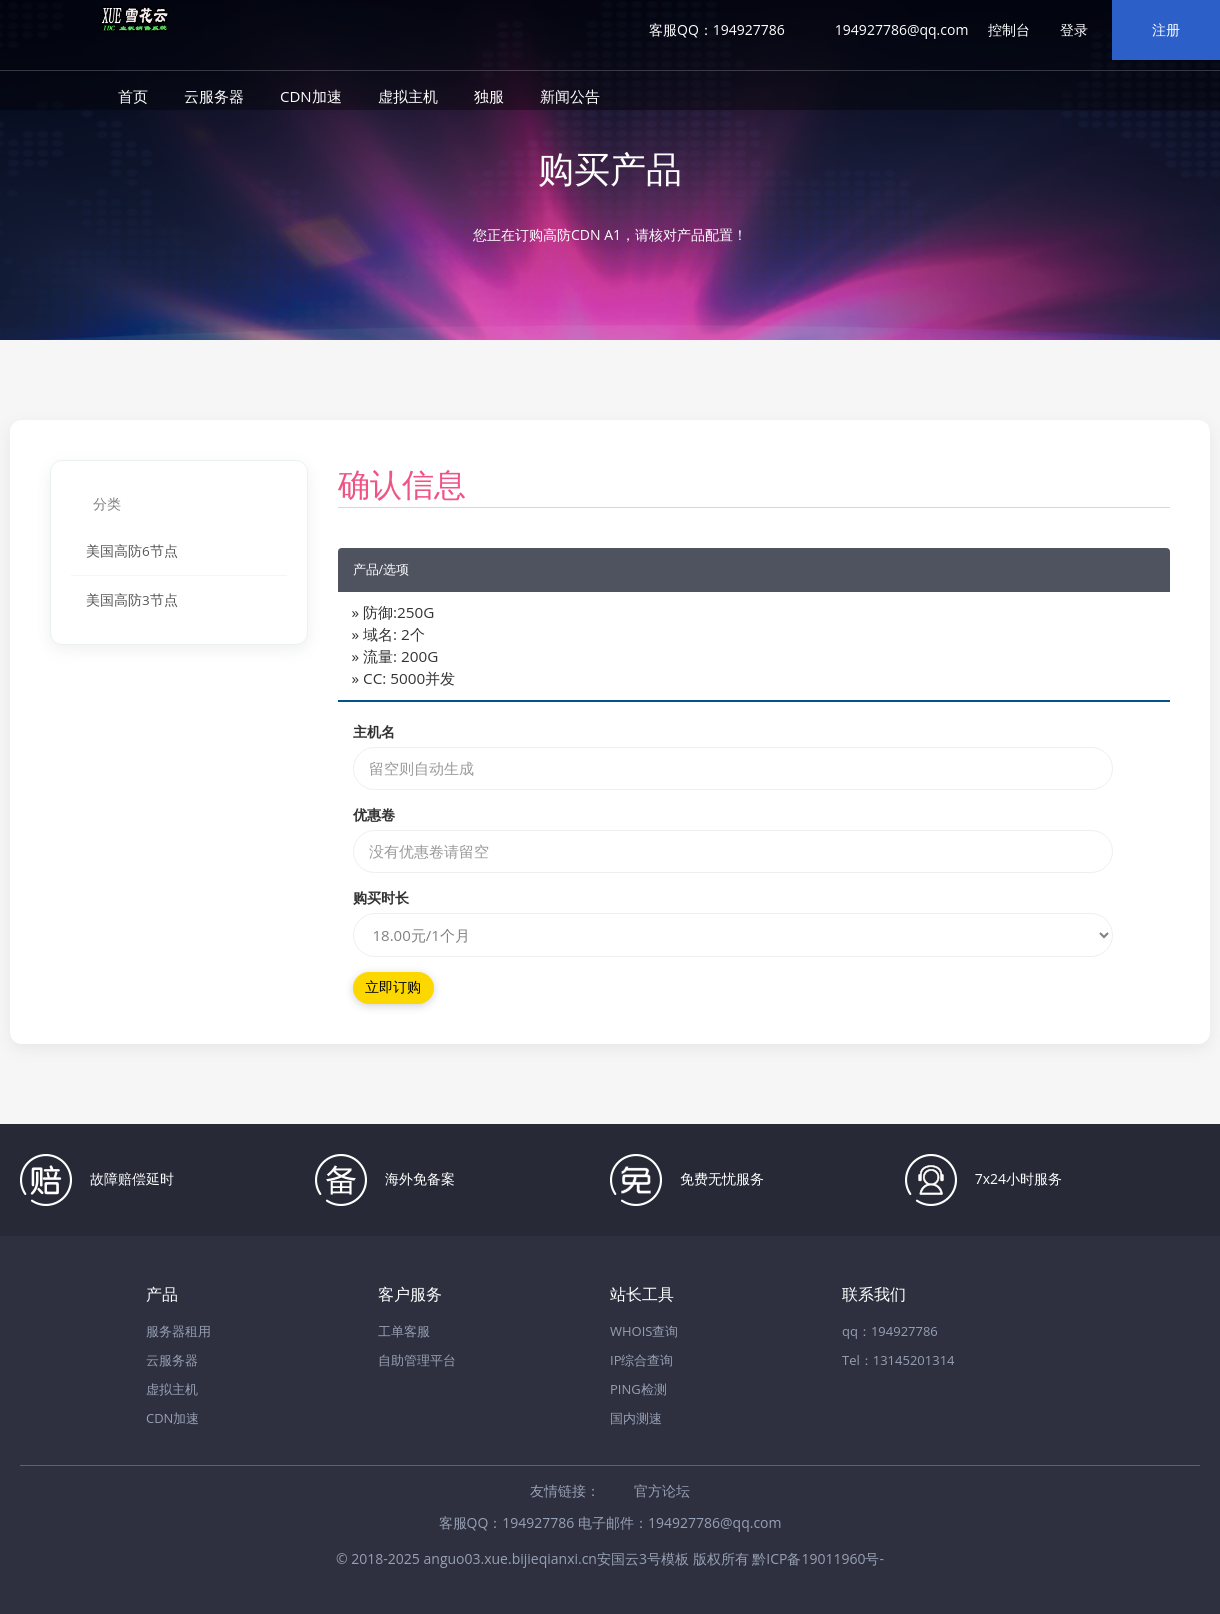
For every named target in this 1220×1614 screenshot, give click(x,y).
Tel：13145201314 (898, 1360)
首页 (133, 96)
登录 (1074, 29)
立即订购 (393, 987)
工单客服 (404, 1331)
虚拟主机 (408, 96)
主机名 (374, 731)
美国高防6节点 (132, 551)
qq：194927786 (890, 1331)
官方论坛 (662, 1490)
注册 (1166, 29)
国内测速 (636, 1418)
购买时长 (381, 897)
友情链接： (565, 1490)
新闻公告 (570, 96)
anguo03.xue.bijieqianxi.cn (510, 1558)
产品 (162, 1294)
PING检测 (638, 1389)
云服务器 (214, 96)
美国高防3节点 (132, 600)
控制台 (1009, 29)
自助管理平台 (417, 1360)
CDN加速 (311, 96)
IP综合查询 (641, 1360)
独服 (489, 96)
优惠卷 (374, 814)
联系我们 (874, 1294)
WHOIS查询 (644, 1331)
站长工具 (642, 1294)
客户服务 (410, 1294)
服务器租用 (178, 1331)
